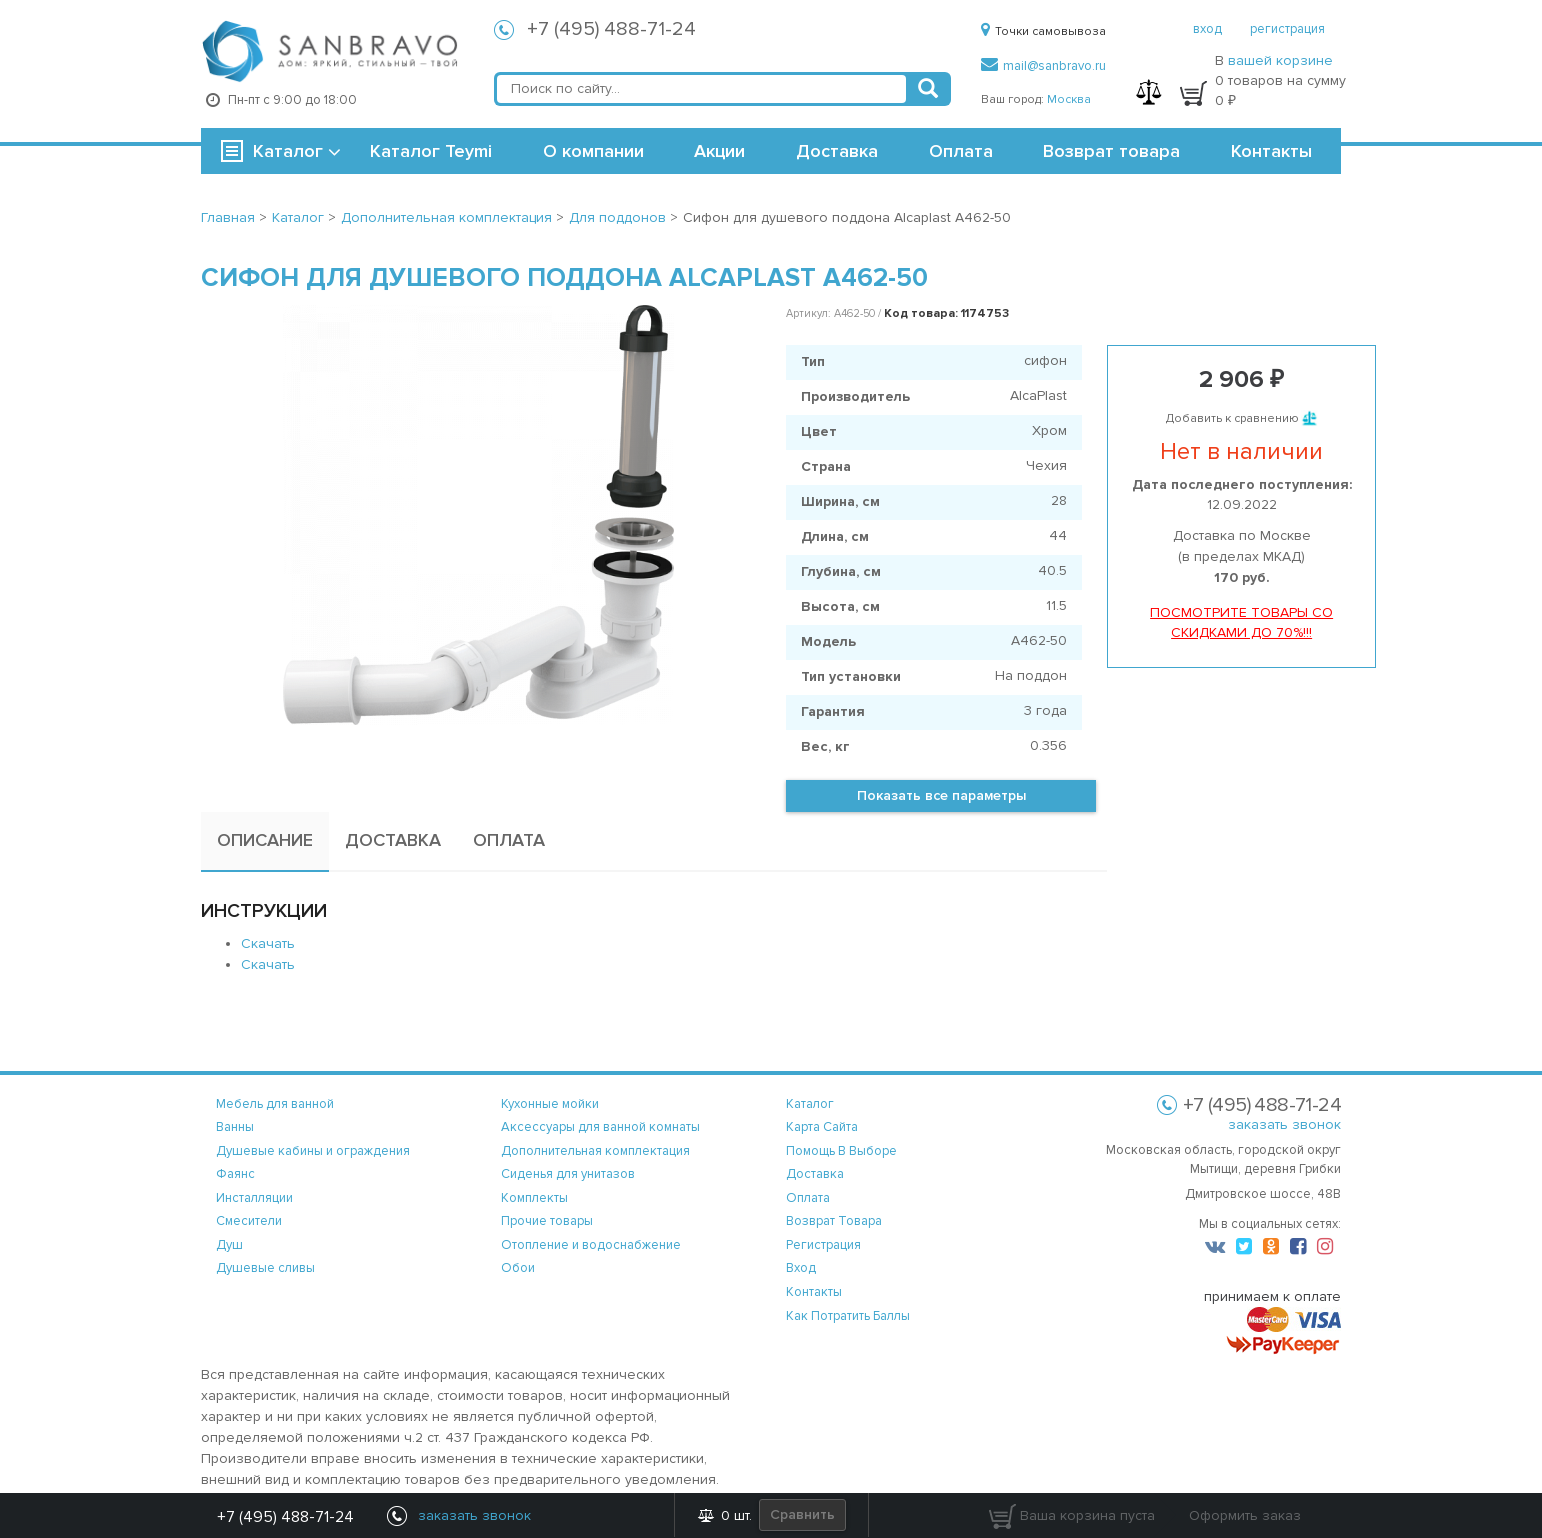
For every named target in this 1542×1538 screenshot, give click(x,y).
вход (1207, 29)
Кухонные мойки (550, 1104)
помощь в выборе (841, 1151)
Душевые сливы (265, 1268)
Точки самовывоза (1043, 31)
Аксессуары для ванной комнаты (600, 1127)
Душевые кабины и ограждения (313, 1151)
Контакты (1271, 151)
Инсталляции (254, 1198)
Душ (229, 1245)
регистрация (1287, 29)
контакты (814, 1292)
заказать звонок (1284, 1124)
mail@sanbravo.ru (1043, 66)
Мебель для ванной (275, 1104)
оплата (808, 1198)
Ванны (235, 1127)
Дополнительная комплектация (595, 1151)
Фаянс (235, 1174)
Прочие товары (547, 1221)
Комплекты (534, 1198)
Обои (518, 1268)
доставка (815, 1174)
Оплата (961, 151)
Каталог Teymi (431, 151)
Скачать (268, 943)
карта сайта (822, 1127)
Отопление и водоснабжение (591, 1245)
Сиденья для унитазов (568, 1174)
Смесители (249, 1221)
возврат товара (834, 1221)
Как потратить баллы (848, 1316)
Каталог (288, 151)
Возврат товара (1111, 151)
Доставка (837, 151)
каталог (810, 1104)
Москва (1069, 99)
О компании (593, 151)
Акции (719, 151)
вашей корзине (1280, 60)
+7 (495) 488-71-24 (611, 29)
